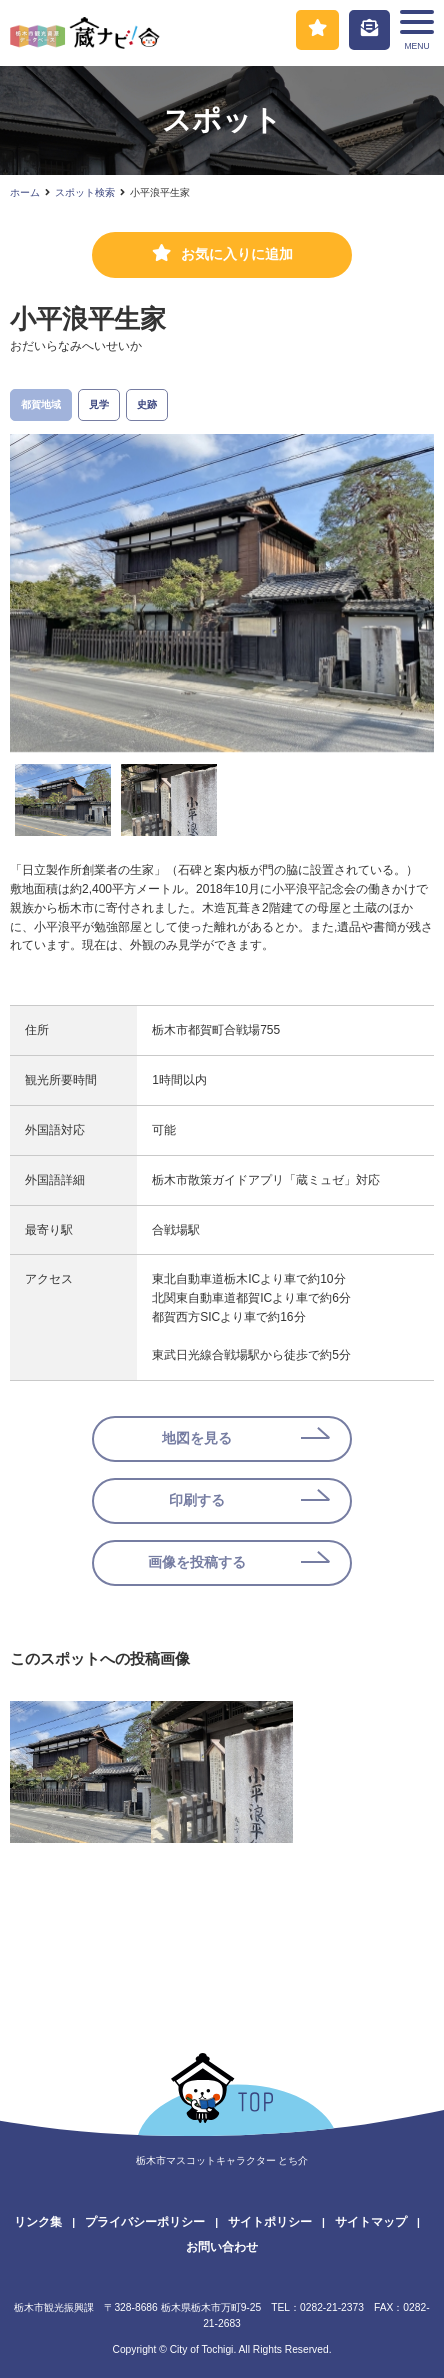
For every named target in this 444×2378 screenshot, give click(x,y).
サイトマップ (371, 2222)
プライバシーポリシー (145, 2222)
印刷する (197, 1500)
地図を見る (197, 1438)
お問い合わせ (222, 2247)
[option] (222, 593)
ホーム (25, 192)
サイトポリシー (270, 2222)
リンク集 (38, 2222)
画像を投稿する (197, 1562)
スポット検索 (85, 192)
